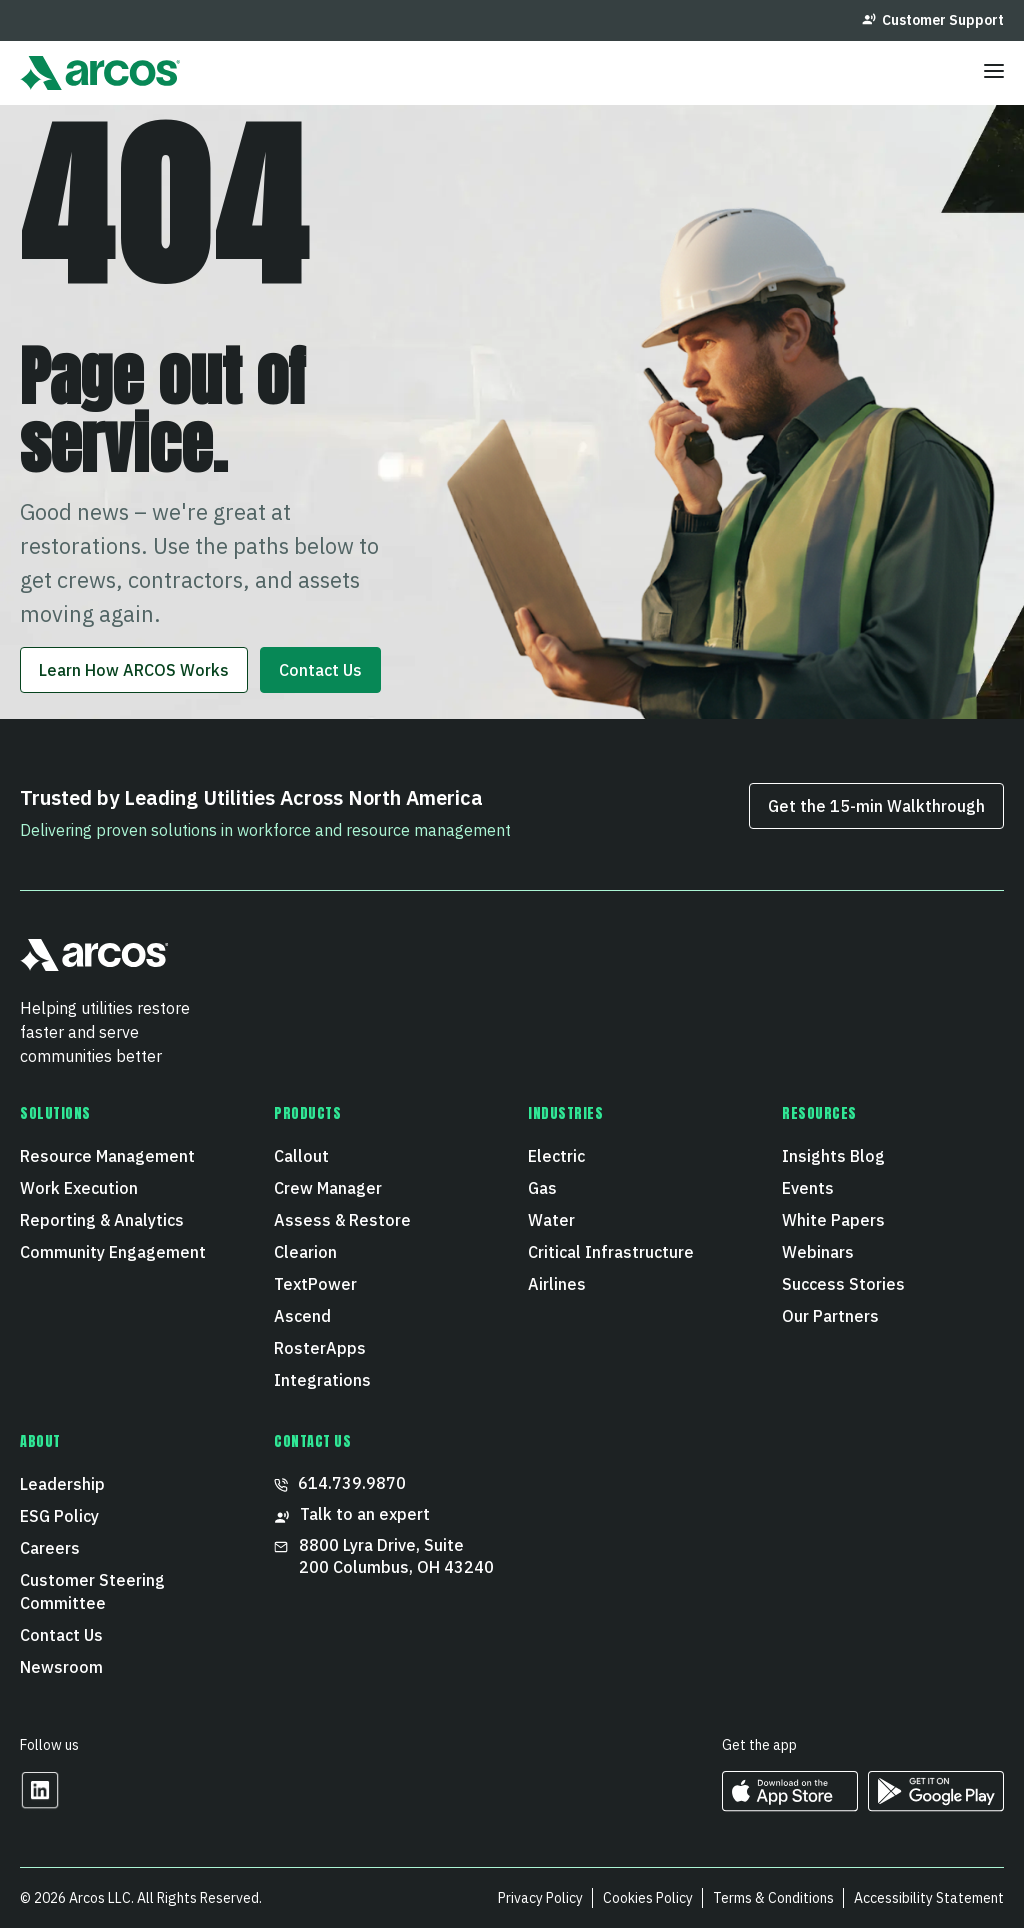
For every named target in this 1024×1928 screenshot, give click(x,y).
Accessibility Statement (929, 1898)
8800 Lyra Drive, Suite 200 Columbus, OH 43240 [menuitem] (384, 1556)
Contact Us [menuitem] (61, 1635)
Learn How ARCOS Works (134, 670)
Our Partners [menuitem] (830, 1316)
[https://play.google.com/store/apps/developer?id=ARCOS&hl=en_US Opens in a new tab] (936, 1804)
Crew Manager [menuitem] (328, 1188)
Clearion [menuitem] (305, 1252)
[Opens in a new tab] (40, 1803)
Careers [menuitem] (50, 1548)
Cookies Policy (648, 1898)
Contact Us (320, 670)
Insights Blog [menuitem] (833, 1156)
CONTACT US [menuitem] (313, 1442)
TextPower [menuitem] (315, 1284)
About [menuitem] (40, 1442)
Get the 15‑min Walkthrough (876, 806)
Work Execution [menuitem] (79, 1188)
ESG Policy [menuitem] (59, 1516)
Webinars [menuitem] (818, 1252)
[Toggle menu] (994, 73)
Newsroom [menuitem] (61, 1667)
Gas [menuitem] (542, 1188)
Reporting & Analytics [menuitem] (102, 1220)
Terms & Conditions (773, 1898)
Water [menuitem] (551, 1220)
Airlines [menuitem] (557, 1284)
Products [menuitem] (307, 1114)
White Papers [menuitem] (833, 1220)
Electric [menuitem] (556, 1156)
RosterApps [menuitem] (320, 1348)
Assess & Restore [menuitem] (342, 1220)
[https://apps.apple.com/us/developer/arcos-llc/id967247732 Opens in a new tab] (790, 1804)
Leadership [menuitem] (62, 1484)
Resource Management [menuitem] (107, 1156)
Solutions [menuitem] (55, 1114)
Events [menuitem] (808, 1188)
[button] (94, 963)
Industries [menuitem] (566, 1114)
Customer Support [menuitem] (933, 20)
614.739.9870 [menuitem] (340, 1483)
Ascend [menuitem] (302, 1316)
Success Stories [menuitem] (843, 1284)
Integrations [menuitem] (322, 1380)
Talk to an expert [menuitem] (352, 1514)
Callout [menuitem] (301, 1156)
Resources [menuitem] (819, 1114)
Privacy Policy (540, 1898)
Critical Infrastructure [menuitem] (611, 1252)
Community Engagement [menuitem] (113, 1252)
